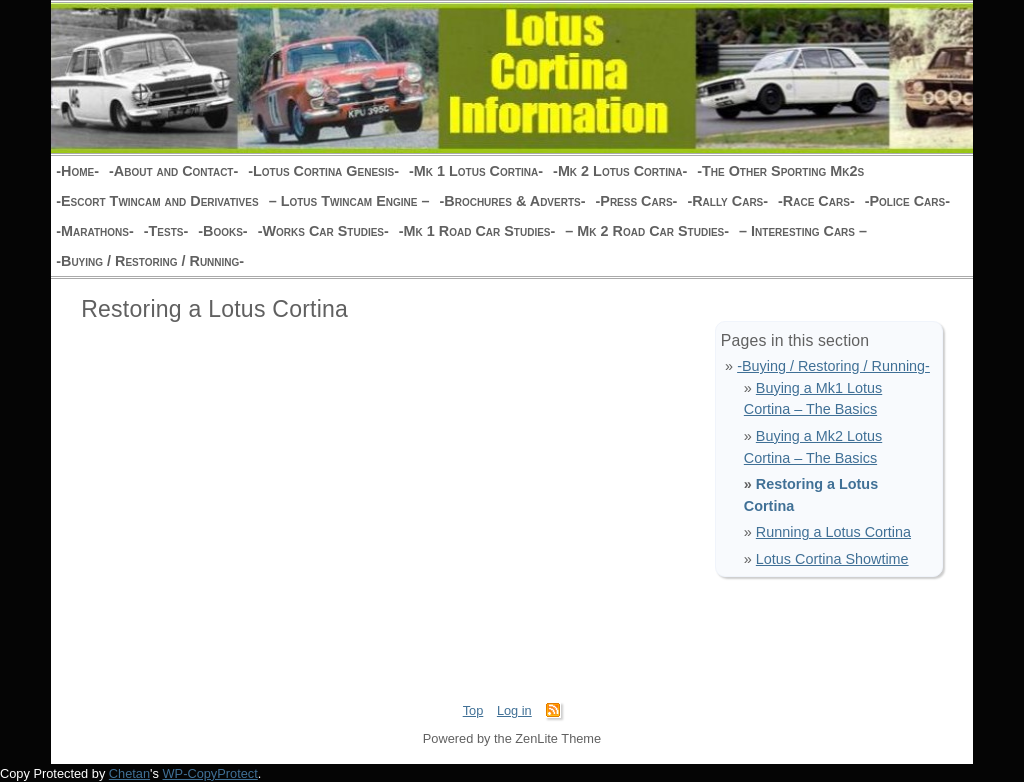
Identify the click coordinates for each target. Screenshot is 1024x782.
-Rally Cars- (727, 201)
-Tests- (166, 231)
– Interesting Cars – (803, 231)
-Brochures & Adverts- (512, 201)
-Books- (222, 231)
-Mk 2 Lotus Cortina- (620, 171)
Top (473, 710)
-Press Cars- (636, 201)
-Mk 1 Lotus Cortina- (476, 171)
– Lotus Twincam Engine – (349, 201)
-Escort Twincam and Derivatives (157, 201)
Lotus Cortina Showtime (832, 559)
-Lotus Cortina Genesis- (323, 171)
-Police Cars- (907, 201)
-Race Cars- (816, 201)
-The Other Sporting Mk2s (780, 171)
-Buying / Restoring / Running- (150, 261)
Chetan (129, 773)
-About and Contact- (173, 171)
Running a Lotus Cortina (833, 532)
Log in (514, 710)
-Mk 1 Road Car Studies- (477, 231)
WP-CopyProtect (210, 773)
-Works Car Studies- (323, 231)
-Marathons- (95, 231)
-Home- (77, 171)
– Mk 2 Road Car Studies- (647, 231)
